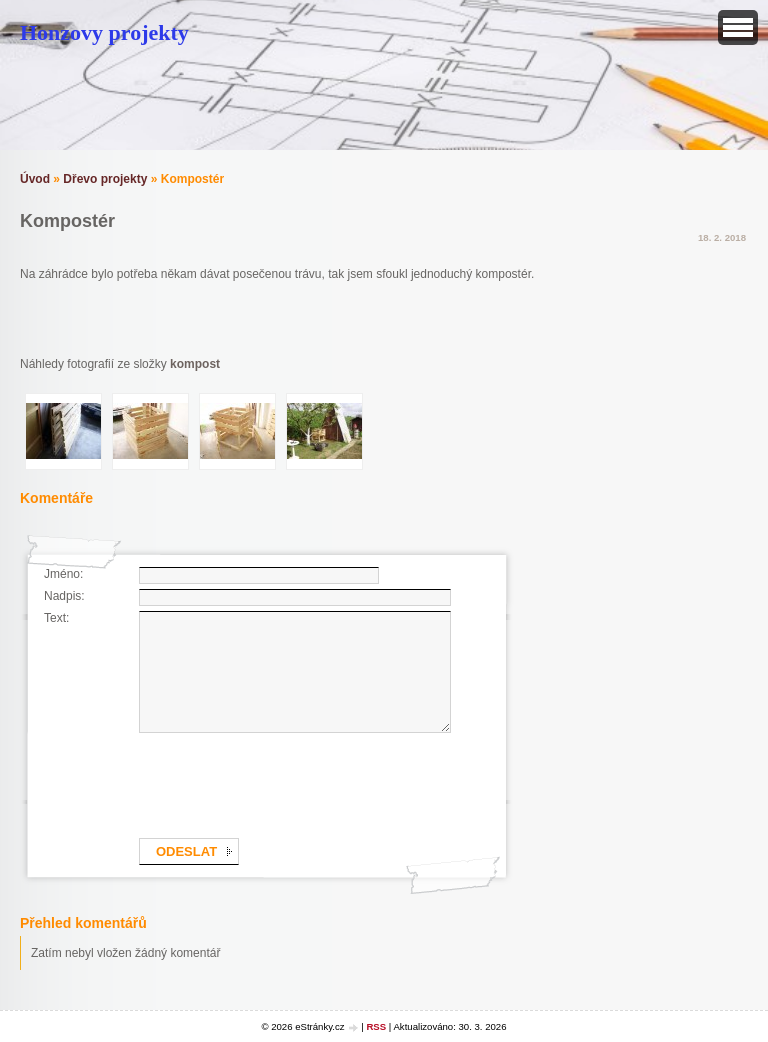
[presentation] (291, 782)
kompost (195, 364)
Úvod (35, 179)
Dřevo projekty (105, 179)
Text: (56, 618)
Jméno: (63, 574)
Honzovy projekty (104, 32)
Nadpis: (64, 596)
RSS (376, 1026)
